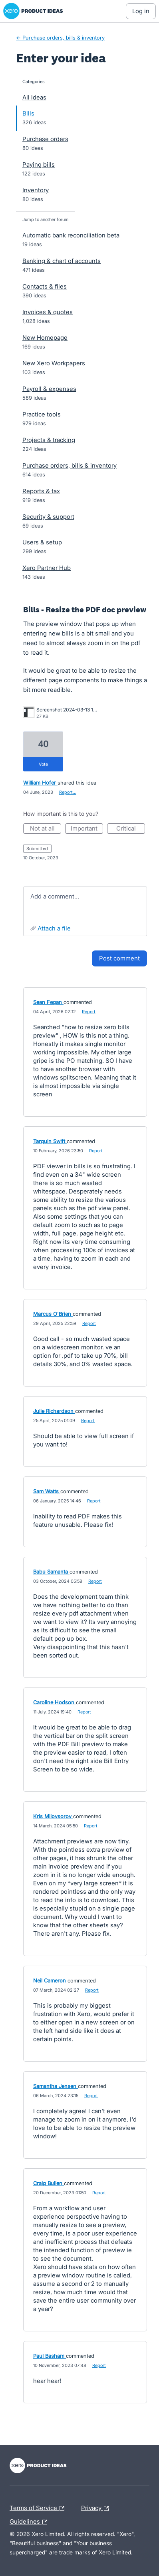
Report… (67, 792)
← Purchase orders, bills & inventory (60, 37)
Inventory (35, 190)
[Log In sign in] (141, 11)
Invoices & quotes (47, 312)
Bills (28, 113)
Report (88, 1011)
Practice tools (41, 414)
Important (87, 829)
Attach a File (54, 928)
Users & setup (42, 542)
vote (43, 764)
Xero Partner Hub (46, 568)
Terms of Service (39, 2508)
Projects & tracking (48, 440)
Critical (130, 829)
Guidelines (30, 2522)
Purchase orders (45, 139)
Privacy (97, 2508)
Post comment (119, 958)
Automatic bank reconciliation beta (70, 235)
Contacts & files (44, 286)
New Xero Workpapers (53, 363)
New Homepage (45, 337)
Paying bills (38, 164)
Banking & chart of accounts (61, 261)
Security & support (48, 516)
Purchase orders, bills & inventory (69, 465)
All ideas (34, 97)
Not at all (46, 829)
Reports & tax (41, 491)
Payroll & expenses (49, 388)
